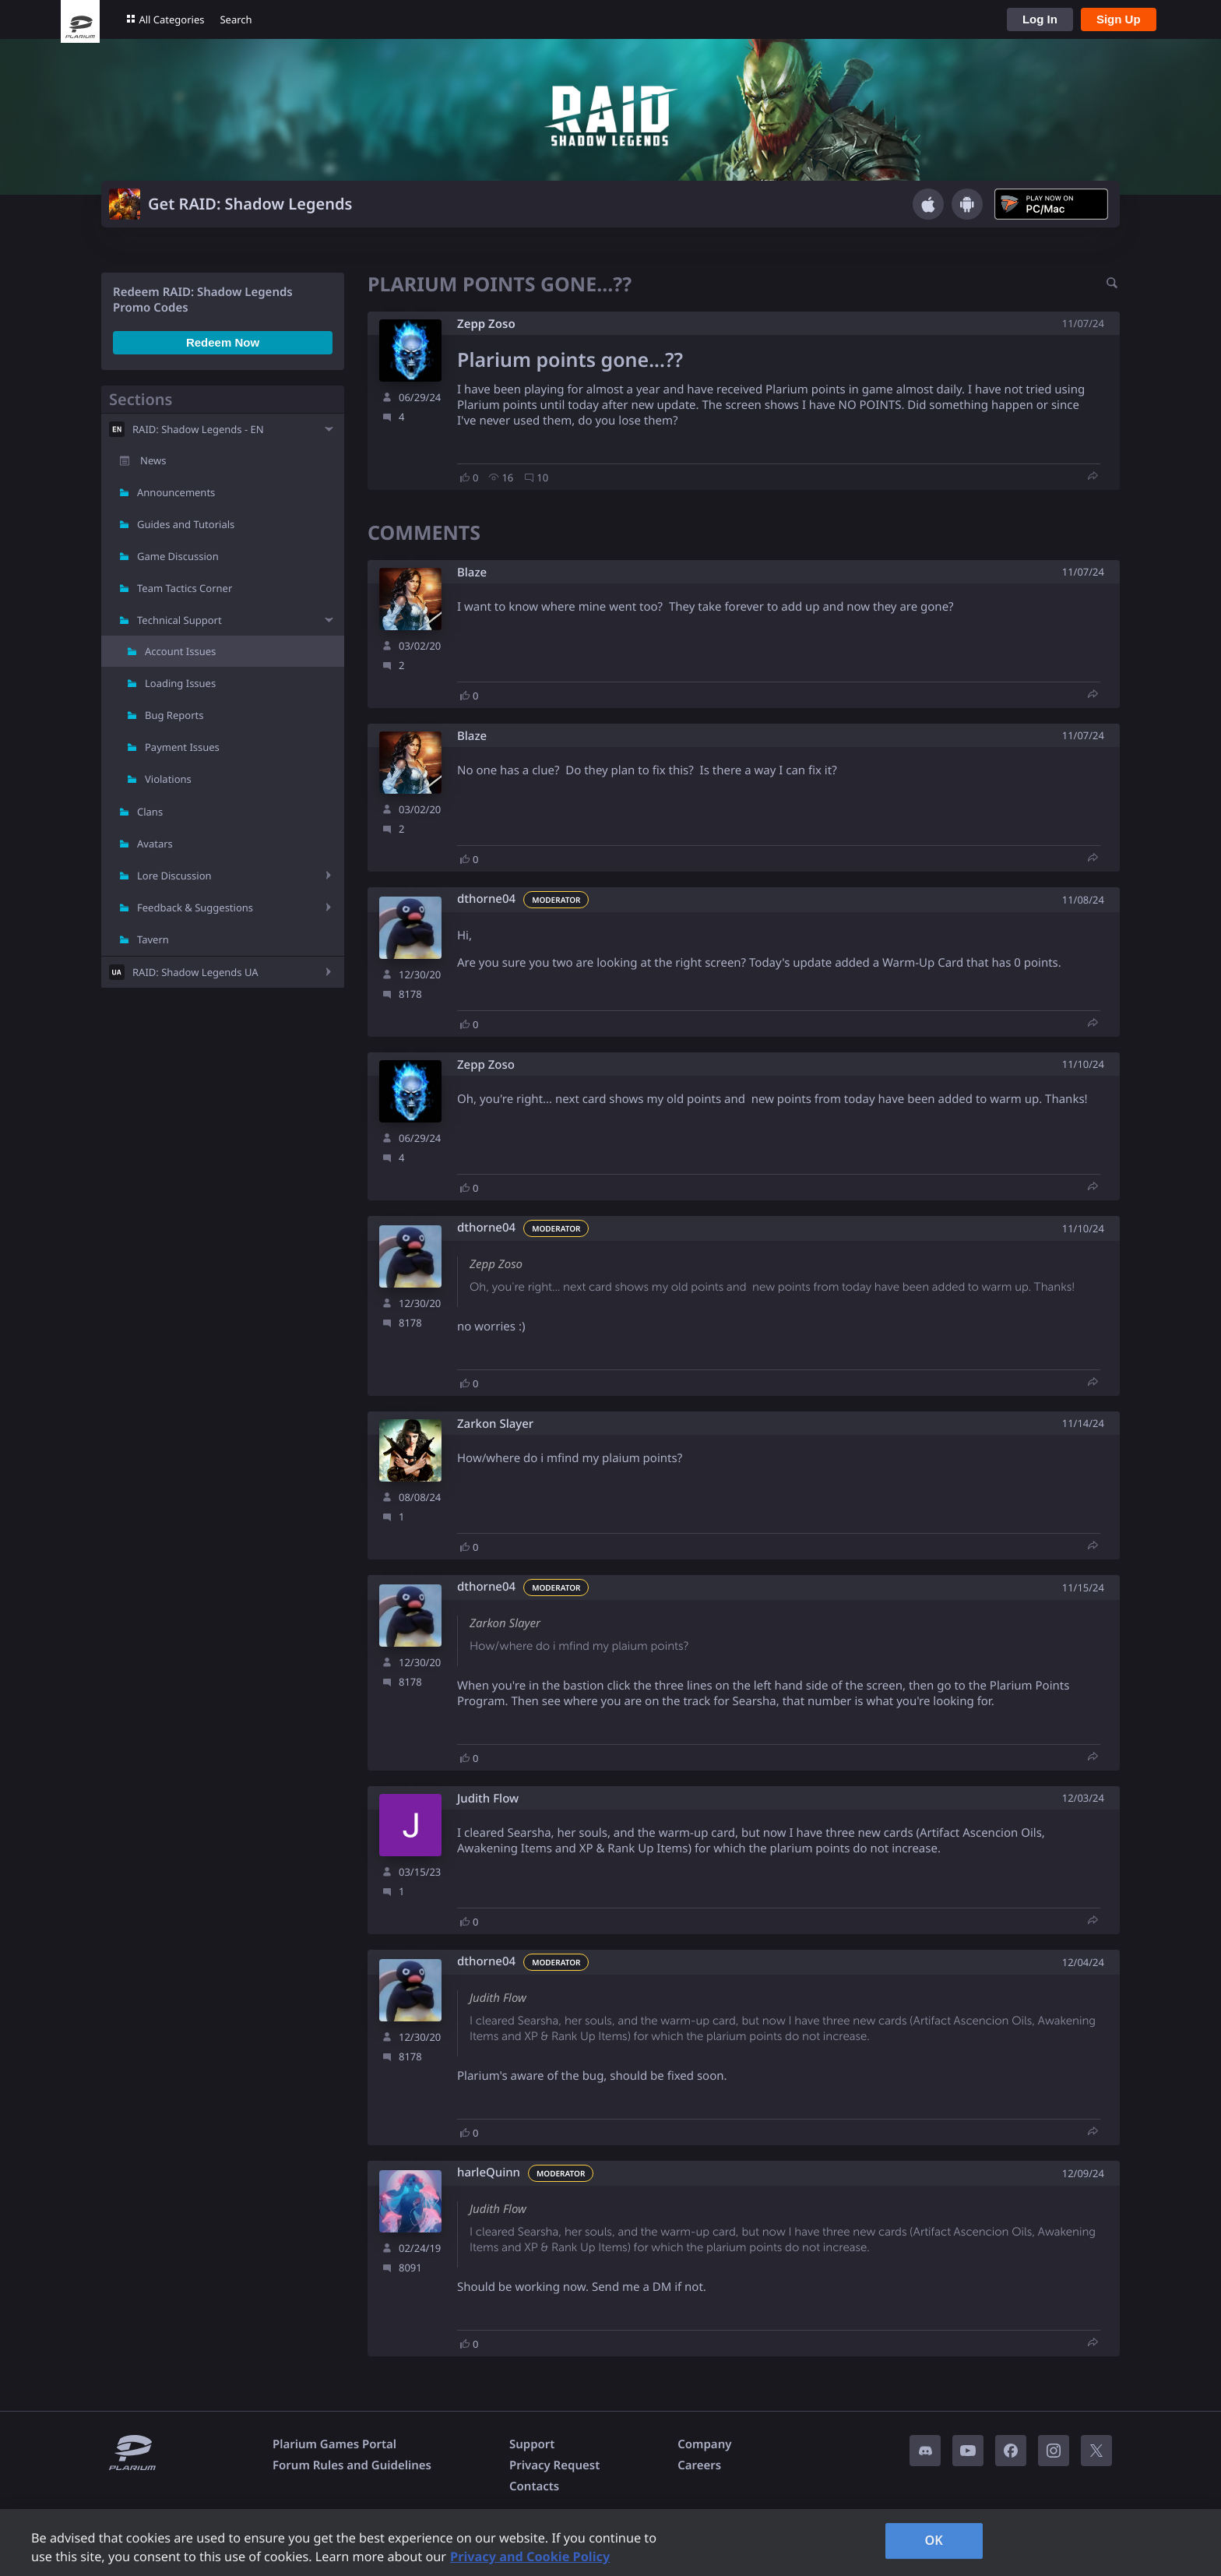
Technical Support (179, 620)
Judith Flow (488, 1799)
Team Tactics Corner (184, 588)
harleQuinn (488, 2172)
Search (236, 19)
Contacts (534, 2486)
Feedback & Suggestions (195, 907)
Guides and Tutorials (185, 524)
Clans (150, 812)
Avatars (155, 844)
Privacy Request (554, 2465)
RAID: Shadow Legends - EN (198, 429)
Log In (1039, 19)
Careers (699, 2465)
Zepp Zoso (486, 324)
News (153, 460)
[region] (610, 2542)
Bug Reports (174, 715)
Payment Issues (182, 747)
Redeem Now (222, 342)
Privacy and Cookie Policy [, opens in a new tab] (530, 2556)
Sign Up (1118, 19)
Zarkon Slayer (495, 1424)
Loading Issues (180, 683)
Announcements (176, 492)
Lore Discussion (174, 876)
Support (531, 2444)
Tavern (153, 939)
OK (933, 2540)
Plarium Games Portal (334, 2444)
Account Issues (180, 651)
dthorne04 (486, 899)
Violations (168, 779)
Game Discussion (178, 556)
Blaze (472, 573)
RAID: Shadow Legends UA (195, 972)
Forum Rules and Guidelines (352, 2465)
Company (704, 2444)
